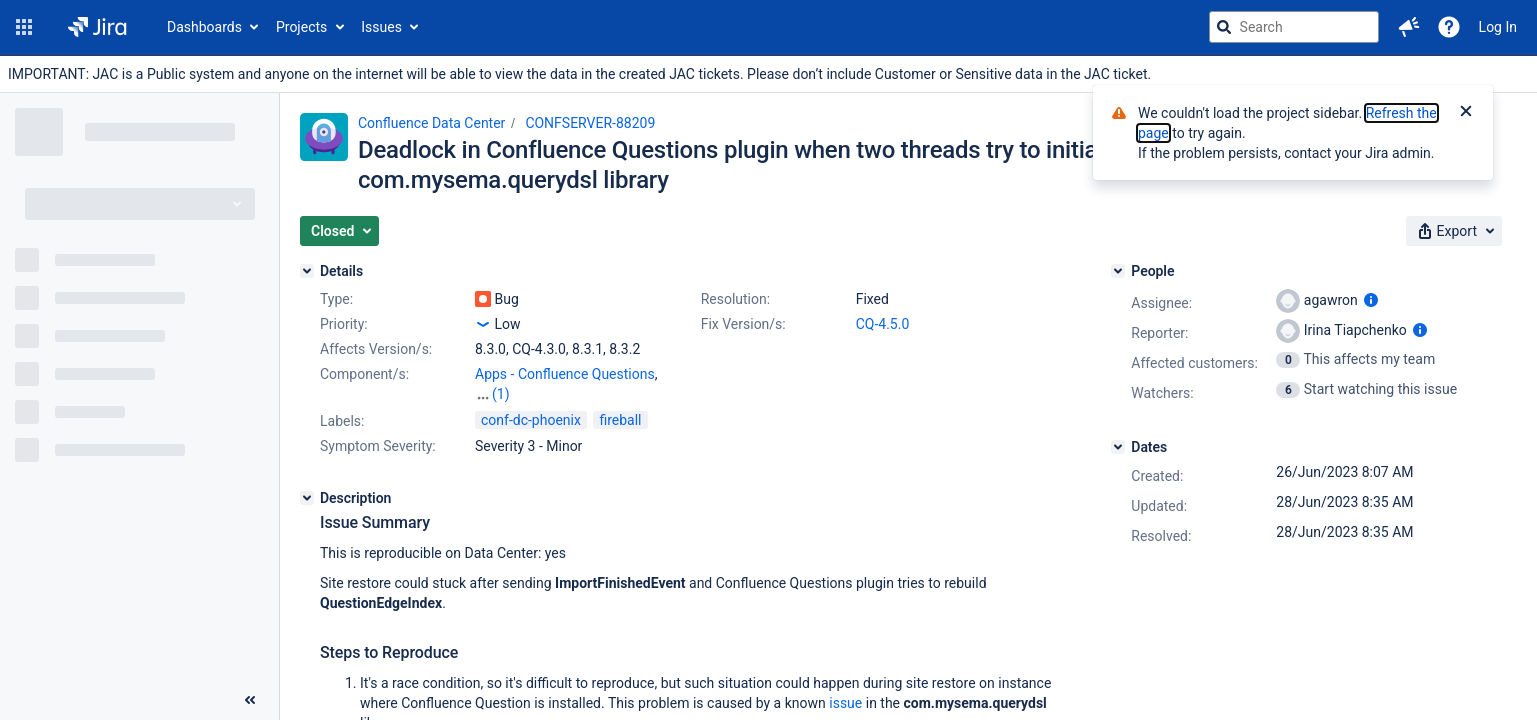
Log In (1498, 27)
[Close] (1466, 113)
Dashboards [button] (204, 27)
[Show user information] (1371, 300)
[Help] (1449, 27)
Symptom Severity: (378, 446)
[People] (1118, 271)
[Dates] (1118, 447)
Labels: (342, 421)
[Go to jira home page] (97, 27)
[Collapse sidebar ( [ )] (250, 700)
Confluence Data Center (431, 123)
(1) (501, 394)
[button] (24, 27)
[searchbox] (1294, 27)
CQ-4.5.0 (883, 324)
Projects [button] (301, 27)
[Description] (307, 498)
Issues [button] (381, 27)
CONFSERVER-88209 (590, 123)
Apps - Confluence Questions (565, 374)
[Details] (307, 271)
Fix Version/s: (743, 324)
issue (845, 703)
